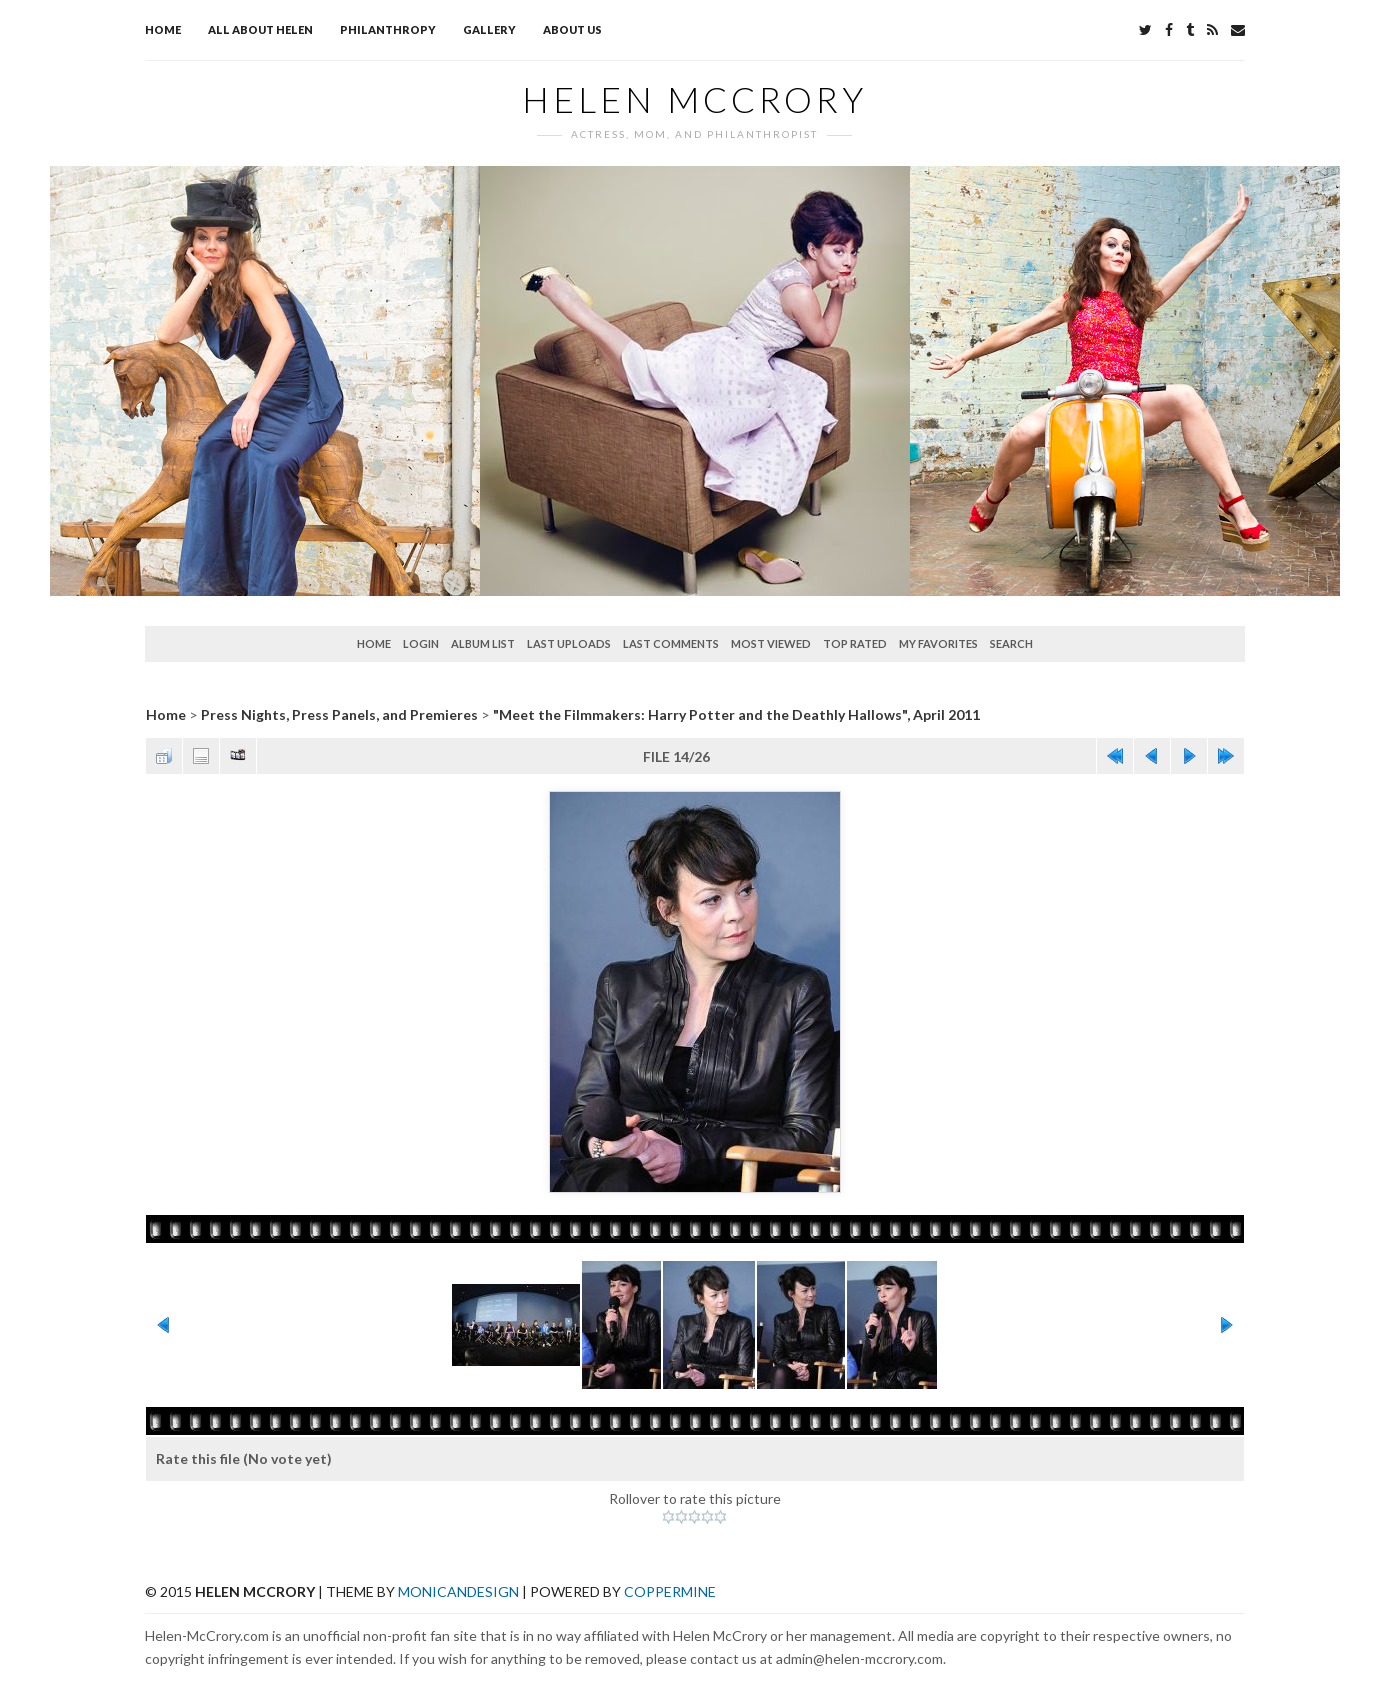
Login (421, 643)
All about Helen (260, 29)
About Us (572, 29)
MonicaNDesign (458, 1591)
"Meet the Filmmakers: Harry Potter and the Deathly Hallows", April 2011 (736, 714)
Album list (483, 643)
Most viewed (771, 643)
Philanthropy (388, 29)
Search (1011, 643)
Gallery (489, 29)
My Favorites (938, 643)
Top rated (855, 643)
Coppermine (670, 1591)
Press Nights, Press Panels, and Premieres (339, 714)
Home (163, 29)
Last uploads (569, 643)
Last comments (671, 643)
